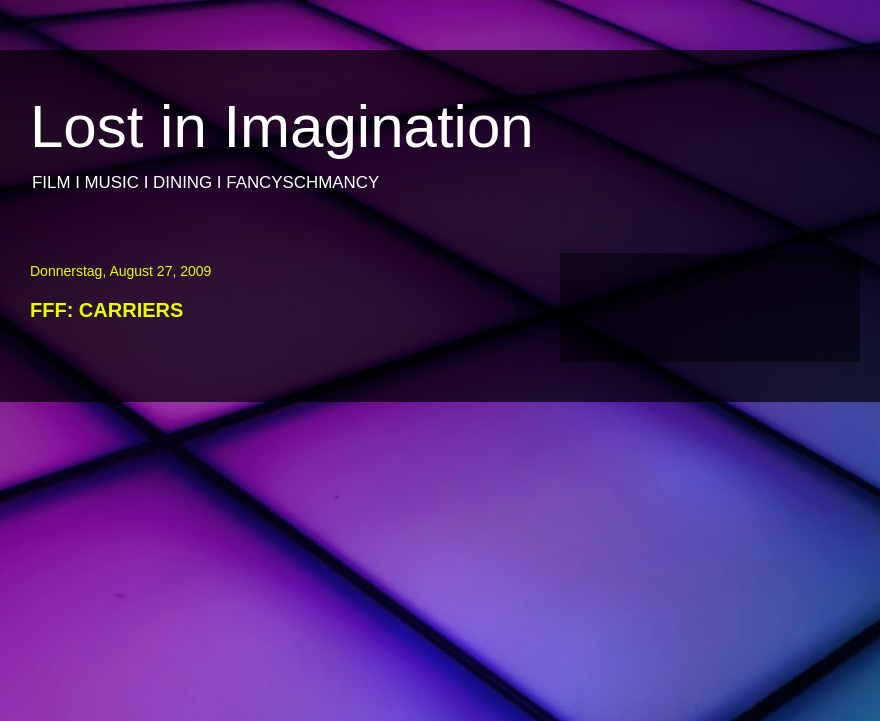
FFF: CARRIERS (106, 310)
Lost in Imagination (282, 126)
